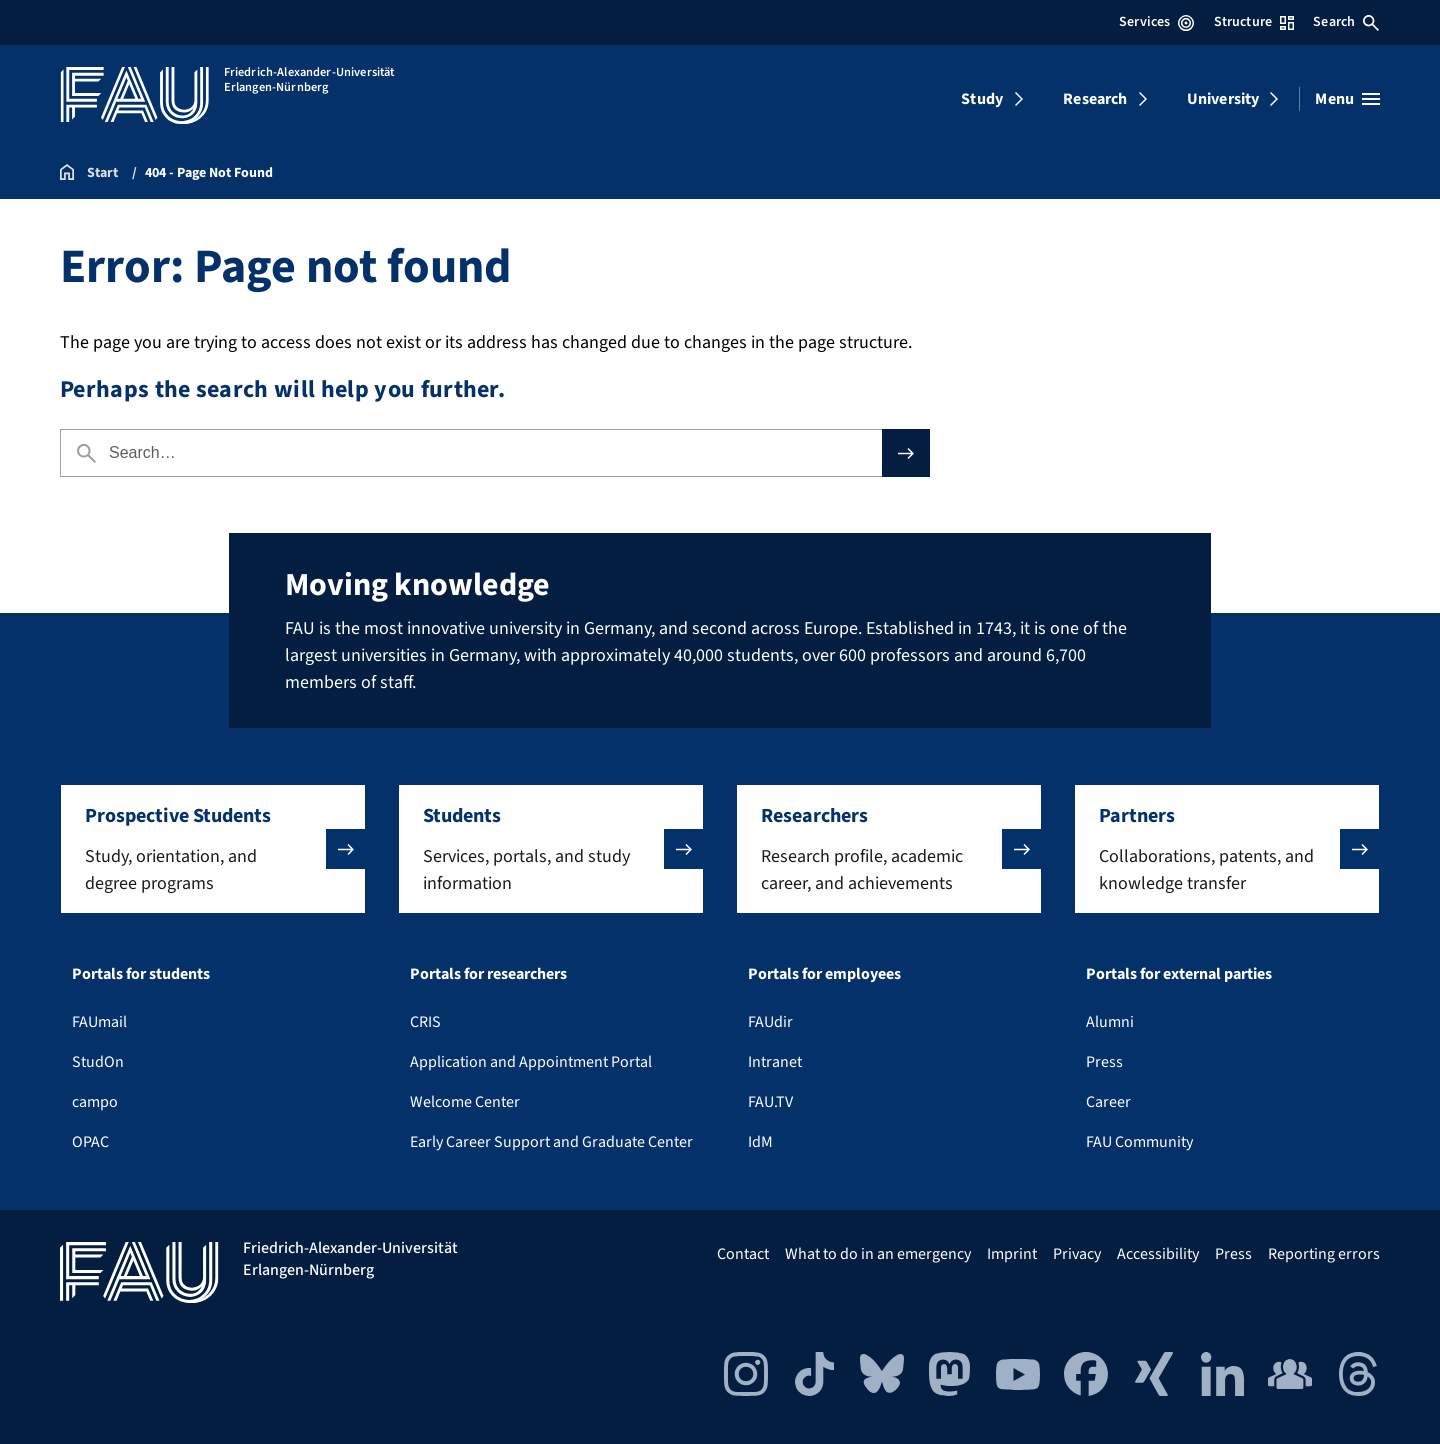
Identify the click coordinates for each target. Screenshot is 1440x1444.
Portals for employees (824, 974)
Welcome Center (465, 1102)
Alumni (1110, 1022)
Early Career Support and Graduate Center (551, 1142)
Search (1346, 22)
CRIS (425, 1022)
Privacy (1077, 1254)
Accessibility (1158, 1254)
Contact (743, 1254)
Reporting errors (1324, 1254)
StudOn (98, 1062)
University (1223, 99)
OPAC (90, 1142)
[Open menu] (1347, 99)
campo (95, 1102)
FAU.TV (770, 1102)
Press (1104, 1062)
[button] (213, 849)
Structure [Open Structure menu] (1254, 22)
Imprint (1012, 1254)
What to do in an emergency (878, 1254)
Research (1095, 99)
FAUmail (99, 1022)
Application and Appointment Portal (531, 1062)
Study (982, 99)
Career (1108, 1102)
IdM (760, 1142)
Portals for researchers (488, 974)
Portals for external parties (1179, 974)
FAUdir (770, 1022)
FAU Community (1139, 1142)
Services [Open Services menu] (1156, 22)
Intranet (775, 1062)
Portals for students (141, 974)
